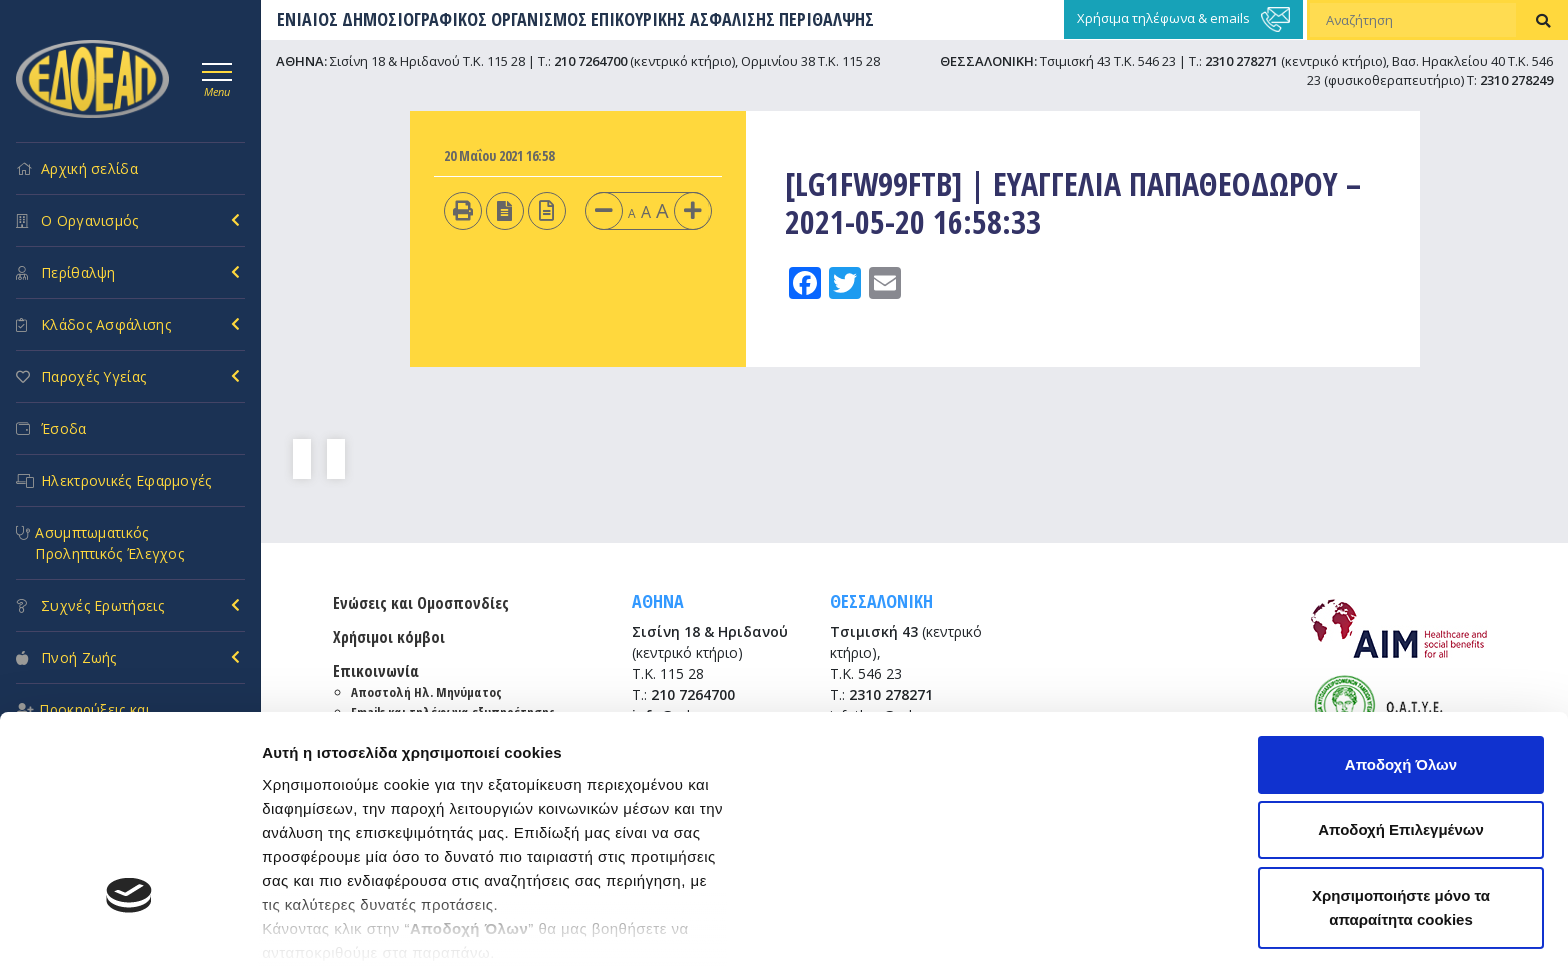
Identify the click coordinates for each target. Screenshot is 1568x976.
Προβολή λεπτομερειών (348, 936)
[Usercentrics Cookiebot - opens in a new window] (129, 937)
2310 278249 (1516, 80)
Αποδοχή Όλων (1401, 600)
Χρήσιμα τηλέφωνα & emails (1183, 19)
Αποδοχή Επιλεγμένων (1401, 666)
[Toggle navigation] (217, 77)
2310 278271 (1241, 61)
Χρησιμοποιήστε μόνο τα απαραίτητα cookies (1401, 743)
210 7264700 (590, 61)
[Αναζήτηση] (1413, 20)
